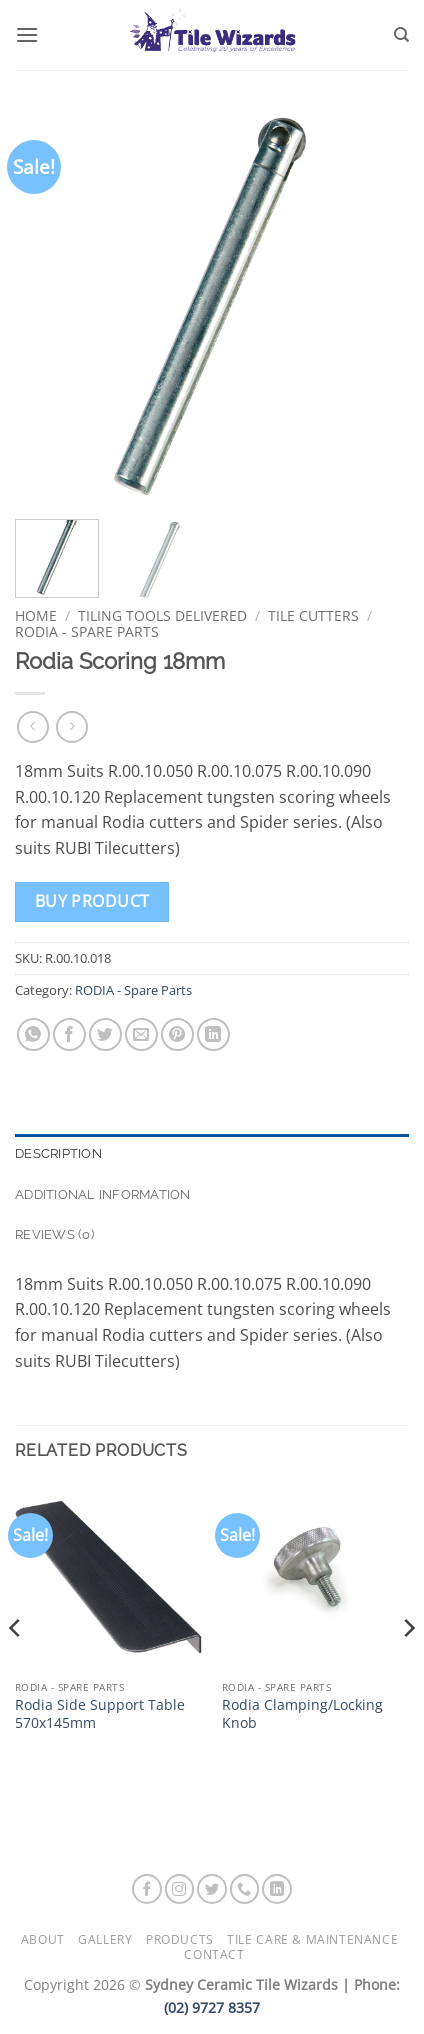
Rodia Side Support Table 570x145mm (100, 1713)
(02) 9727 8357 (212, 2007)
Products (180, 1939)
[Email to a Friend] (141, 1034)
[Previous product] (71, 726)
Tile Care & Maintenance (312, 1939)
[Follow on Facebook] (147, 1889)
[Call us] (245, 1889)
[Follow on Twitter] (212, 1889)
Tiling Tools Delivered (162, 615)
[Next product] (32, 726)
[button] (27, 34)
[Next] (408, 1667)
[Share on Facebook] (69, 1034)
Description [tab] (58, 1153)
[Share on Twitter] (105, 1034)
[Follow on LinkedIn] (277, 1889)
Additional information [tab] (103, 1194)
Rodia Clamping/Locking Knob (302, 1713)
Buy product (92, 901)
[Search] (401, 35)
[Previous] (16, 1667)
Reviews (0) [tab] (54, 1234)
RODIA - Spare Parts (87, 631)
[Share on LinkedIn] (213, 1034)
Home (36, 615)
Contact (214, 1954)
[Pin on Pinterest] (177, 1034)
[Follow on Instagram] (180, 1889)
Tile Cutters (313, 615)
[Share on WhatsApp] (33, 1034)
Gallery (105, 1939)
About (43, 1939)
